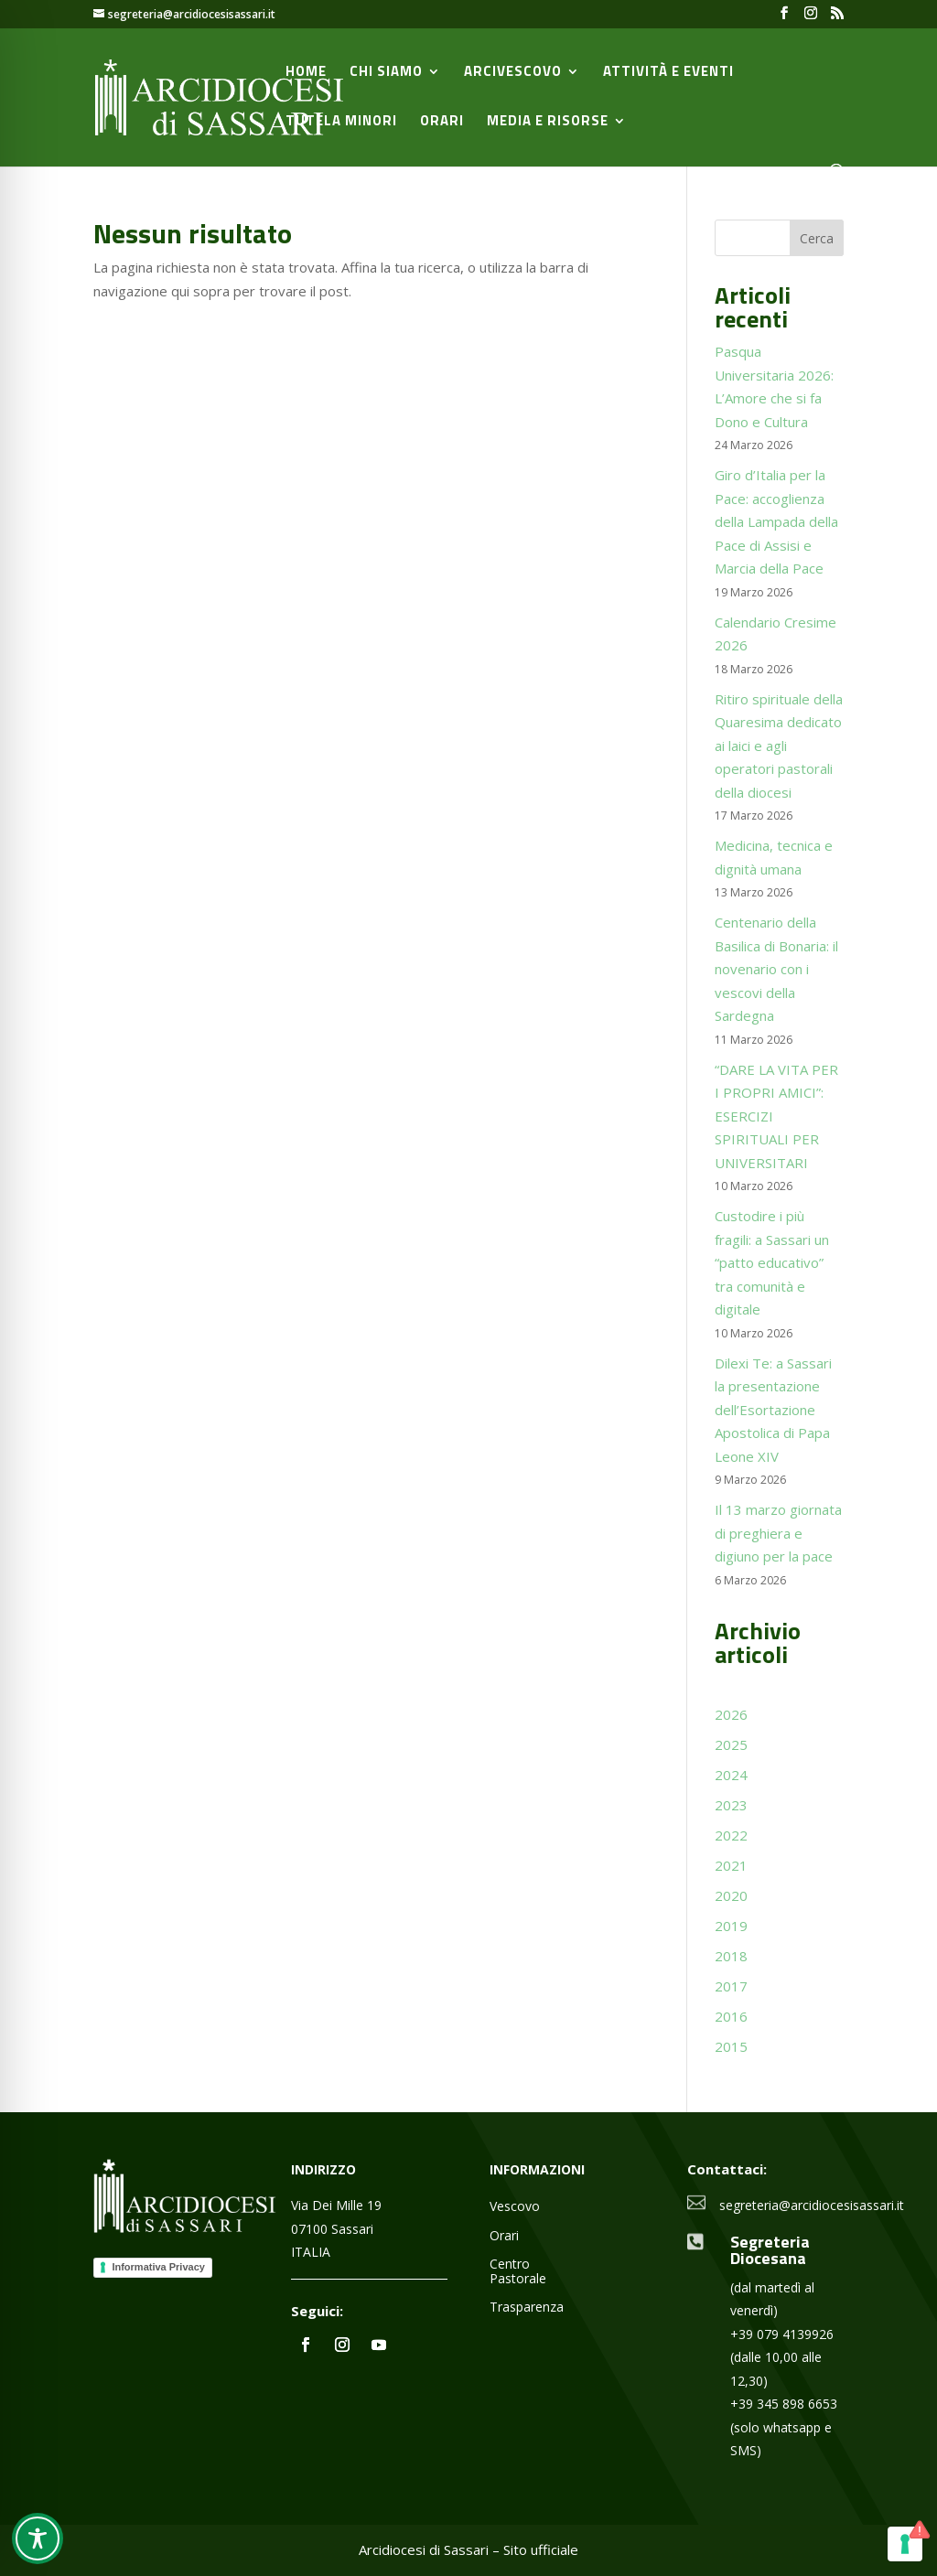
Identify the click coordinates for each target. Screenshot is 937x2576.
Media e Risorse (548, 122)
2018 (731, 1956)
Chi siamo (386, 73)
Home (306, 73)
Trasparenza (527, 2307)
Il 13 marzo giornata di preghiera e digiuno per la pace (778, 1532)
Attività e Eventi (668, 73)
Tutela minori (341, 122)
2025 (731, 1744)
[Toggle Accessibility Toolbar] (37, 2538)
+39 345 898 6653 (783, 2403)
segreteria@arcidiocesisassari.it (811, 2205)
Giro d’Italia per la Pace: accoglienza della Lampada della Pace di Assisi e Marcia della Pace (776, 521)
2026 (731, 1714)
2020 (731, 1895)
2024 (731, 1775)
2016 (731, 2016)
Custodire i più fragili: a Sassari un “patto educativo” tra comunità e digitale (772, 1262)
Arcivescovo (513, 73)
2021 (731, 1865)
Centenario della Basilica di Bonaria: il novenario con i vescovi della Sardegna (776, 969)
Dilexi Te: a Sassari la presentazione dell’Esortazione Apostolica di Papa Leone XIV (773, 1409)
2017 (731, 1986)
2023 (731, 1805)
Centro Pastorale (518, 2271)
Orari (442, 122)
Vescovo (515, 2207)
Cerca (817, 238)
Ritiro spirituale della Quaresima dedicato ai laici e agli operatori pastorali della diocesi (779, 745)
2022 (731, 1835)
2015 (731, 2046)
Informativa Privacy (158, 2266)
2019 (731, 1925)
